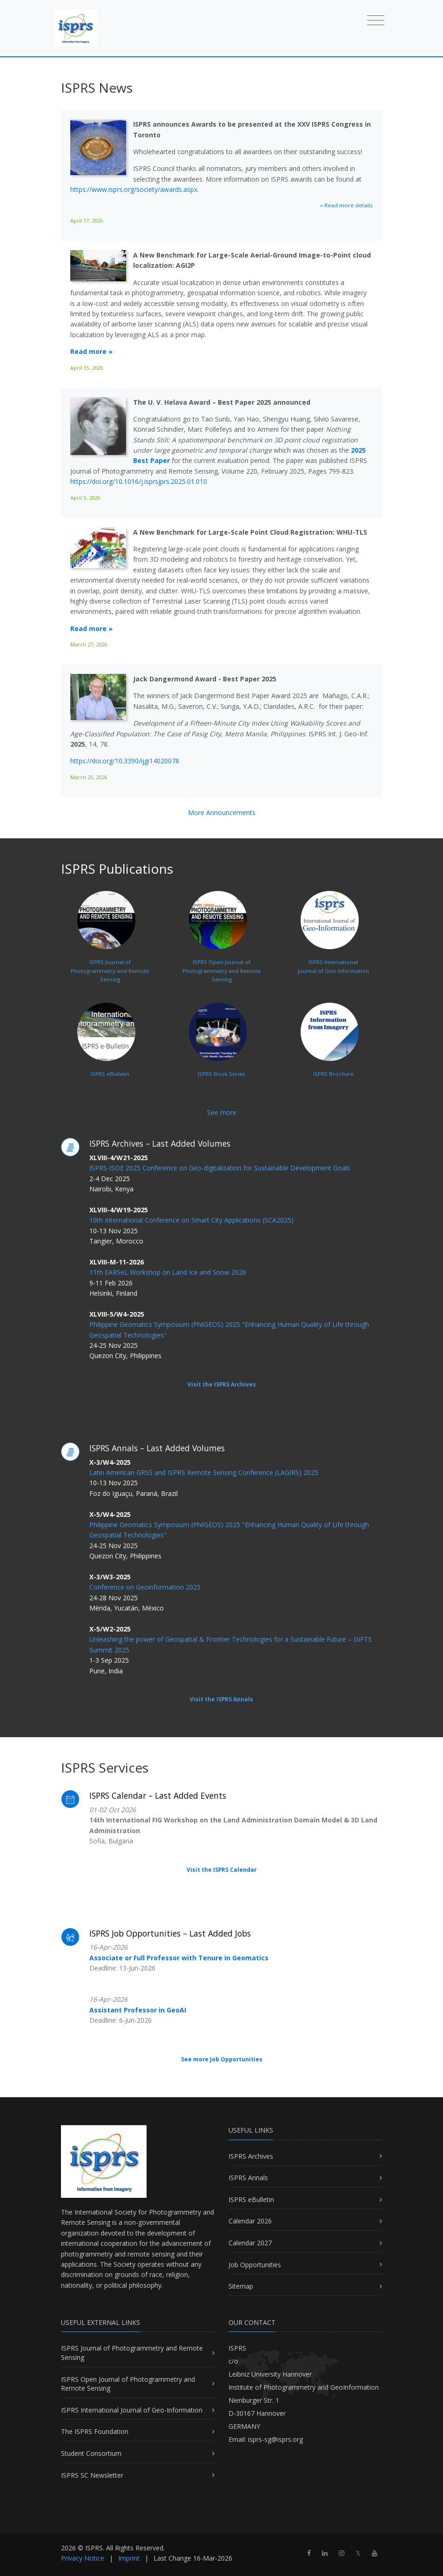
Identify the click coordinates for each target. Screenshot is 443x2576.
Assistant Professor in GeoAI (137, 2009)
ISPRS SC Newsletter (92, 2475)
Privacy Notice (82, 2558)
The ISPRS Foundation (94, 2431)
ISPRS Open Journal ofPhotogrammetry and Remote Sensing (221, 949)
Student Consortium (91, 2453)
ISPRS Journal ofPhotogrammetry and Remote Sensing (110, 949)
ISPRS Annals (248, 2177)
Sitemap (240, 2286)
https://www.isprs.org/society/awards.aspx (133, 189)
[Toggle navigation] (375, 19)
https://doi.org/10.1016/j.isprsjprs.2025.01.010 (138, 481)
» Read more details (346, 205)
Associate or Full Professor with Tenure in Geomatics (178, 1957)
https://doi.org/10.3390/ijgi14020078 (124, 760)
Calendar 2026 (250, 2220)
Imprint (129, 2558)
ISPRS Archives (250, 2156)
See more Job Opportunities (221, 2059)
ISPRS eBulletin (251, 2199)
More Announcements (221, 812)
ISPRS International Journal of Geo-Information (131, 2410)
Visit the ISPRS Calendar (221, 1869)
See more (221, 1112)
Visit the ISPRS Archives (222, 1384)
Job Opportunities (254, 2264)
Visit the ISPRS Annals (221, 1699)
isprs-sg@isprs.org (275, 2439)
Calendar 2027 (250, 2242)
